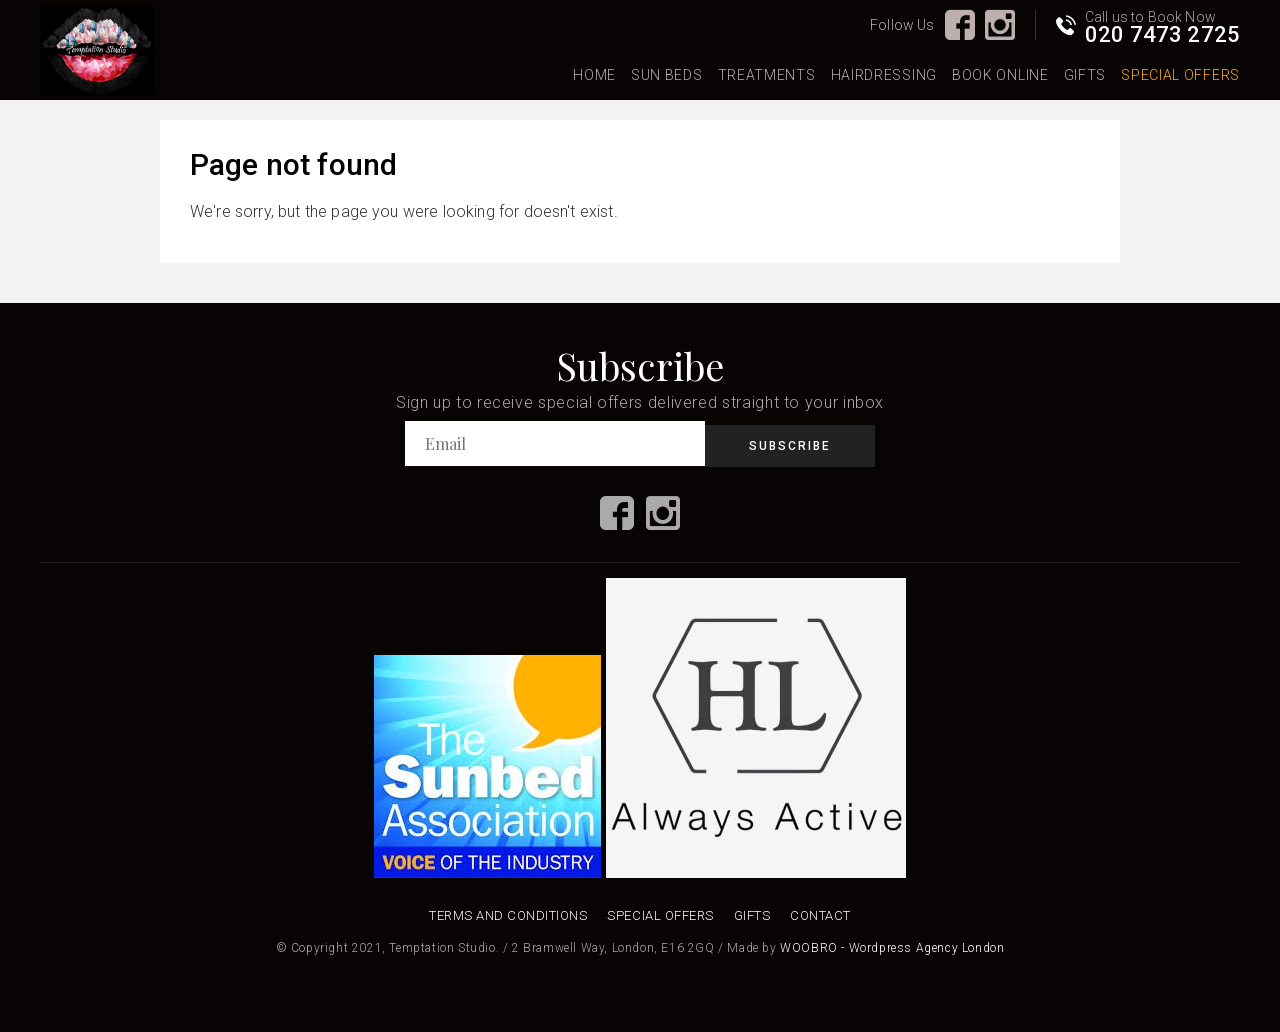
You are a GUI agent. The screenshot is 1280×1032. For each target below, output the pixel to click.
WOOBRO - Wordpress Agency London (892, 948)
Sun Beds (667, 75)
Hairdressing (884, 75)
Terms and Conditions (508, 915)
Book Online (1000, 75)
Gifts (1085, 75)
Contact (820, 915)
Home (594, 75)
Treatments (767, 75)
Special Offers (1180, 75)
